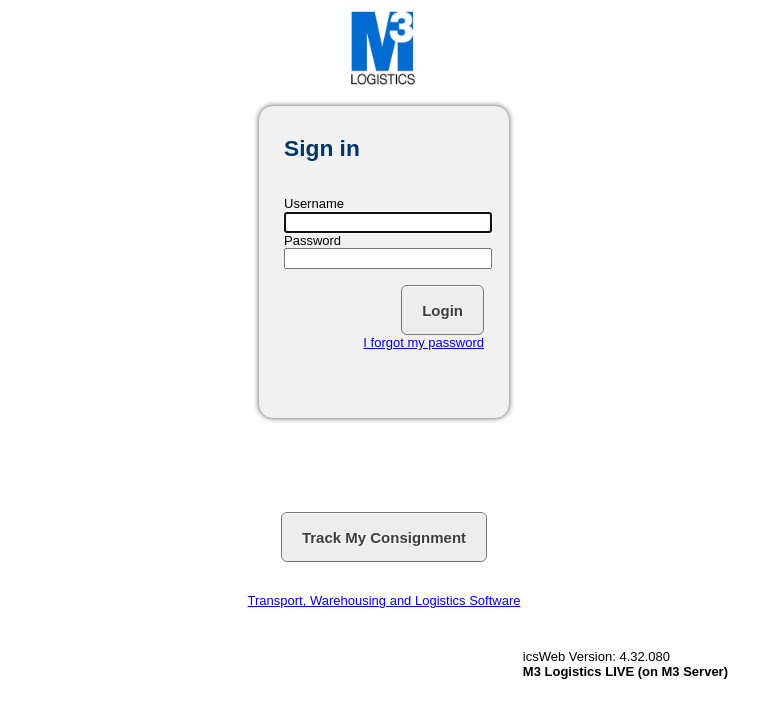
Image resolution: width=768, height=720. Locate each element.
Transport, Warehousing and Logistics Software (384, 600)
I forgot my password (423, 342)
